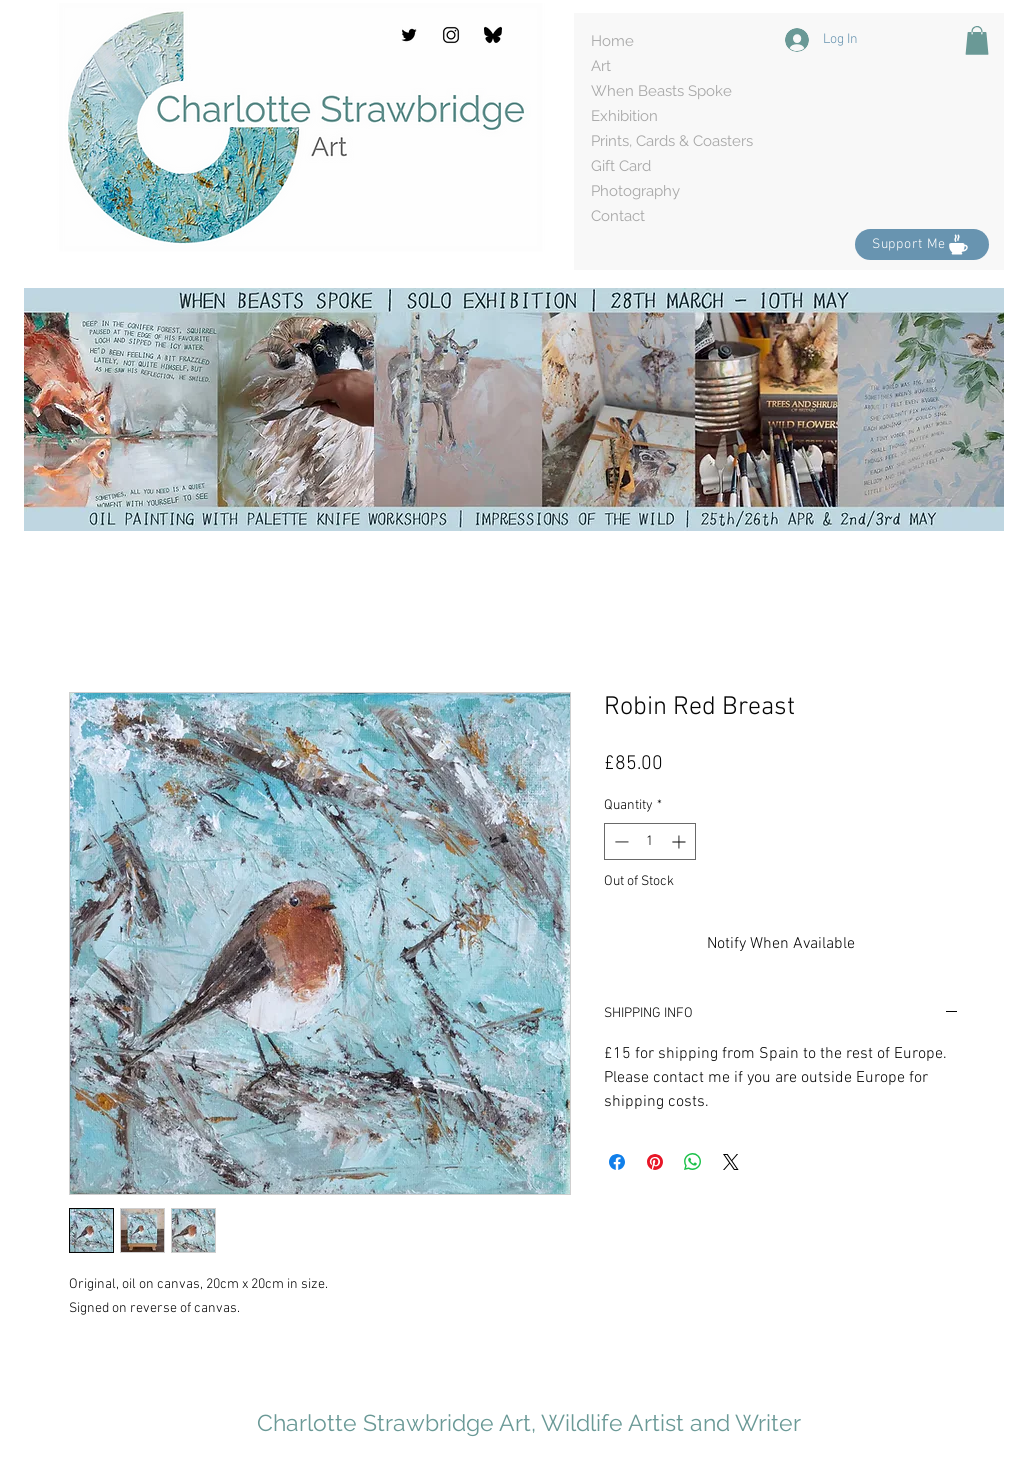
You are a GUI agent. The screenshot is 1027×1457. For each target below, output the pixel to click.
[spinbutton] (650, 841)
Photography (635, 191)
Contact (618, 216)
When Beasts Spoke (661, 91)
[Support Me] (922, 244)
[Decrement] (619, 841)
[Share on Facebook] (617, 1162)
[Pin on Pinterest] (655, 1162)
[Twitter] (409, 35)
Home (612, 41)
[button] (977, 40)
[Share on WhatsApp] (693, 1162)
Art (601, 66)
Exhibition (624, 116)
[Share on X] (731, 1162)
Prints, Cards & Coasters (672, 141)
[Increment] (680, 841)
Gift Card (621, 166)
